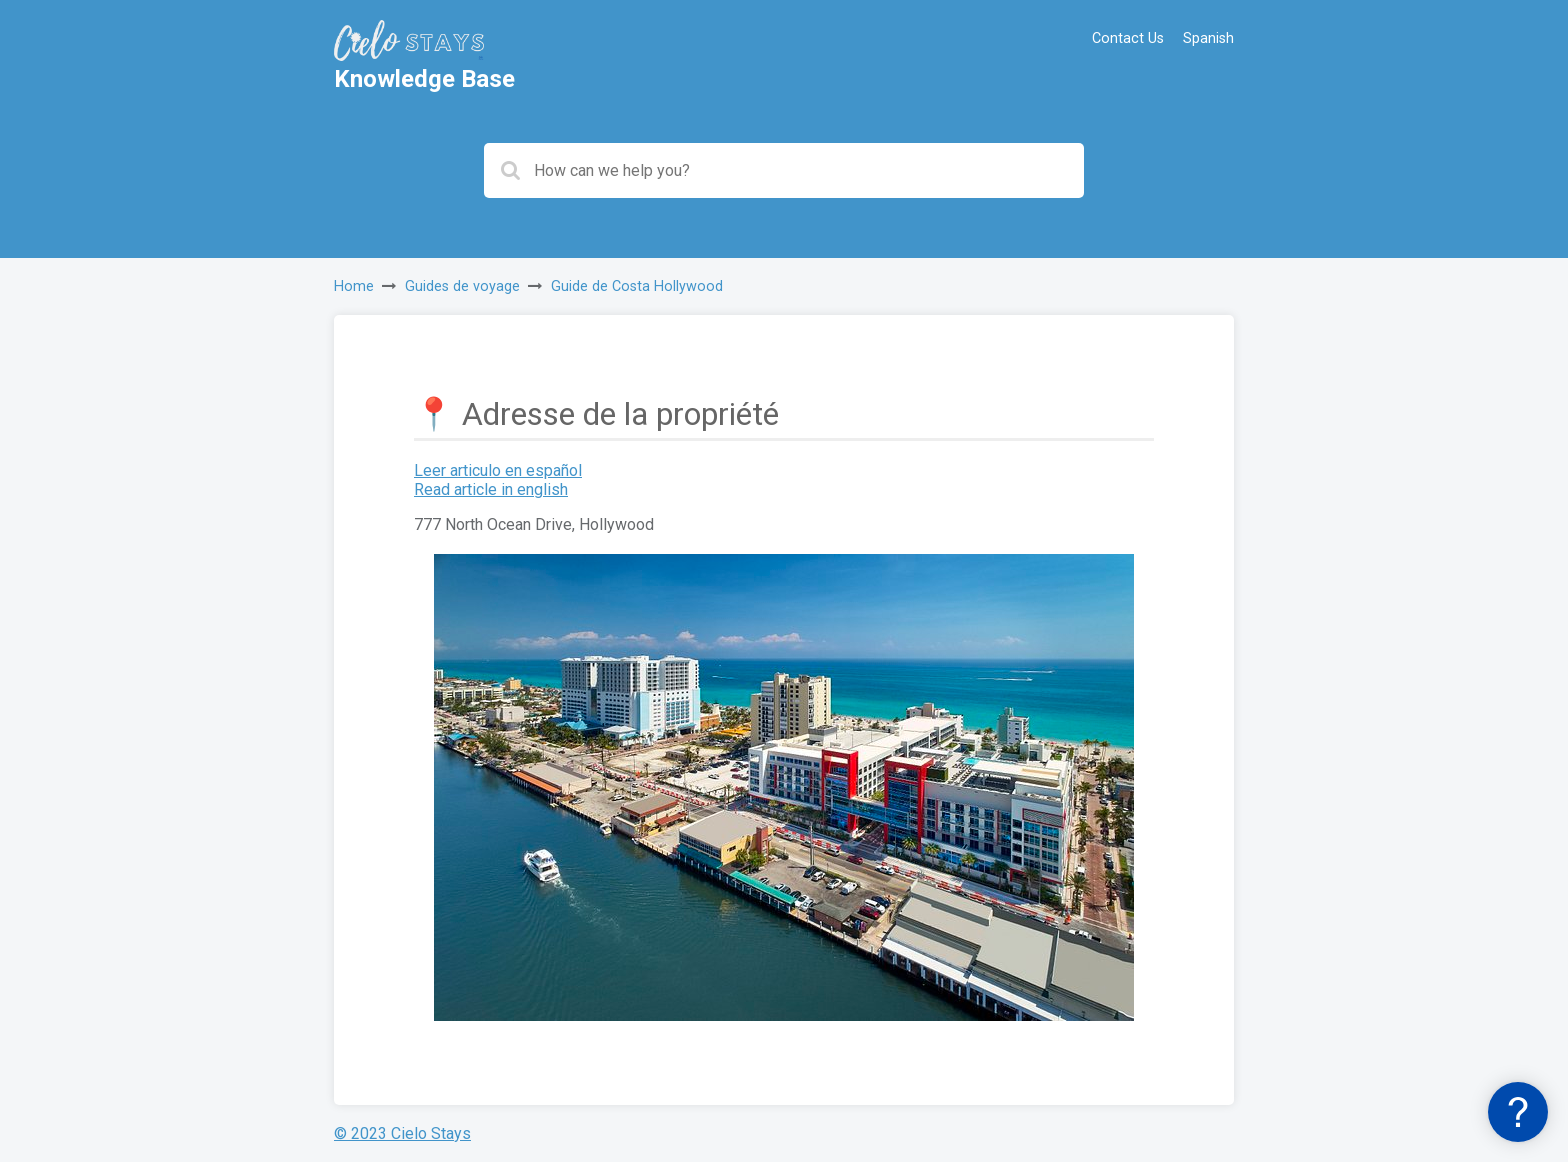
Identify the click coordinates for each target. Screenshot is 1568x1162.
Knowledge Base (424, 79)
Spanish (1208, 38)
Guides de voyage (462, 286)
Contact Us (1128, 38)
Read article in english (491, 489)
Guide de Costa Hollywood (637, 286)
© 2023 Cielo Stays (402, 1133)
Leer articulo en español (498, 470)
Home (354, 286)
